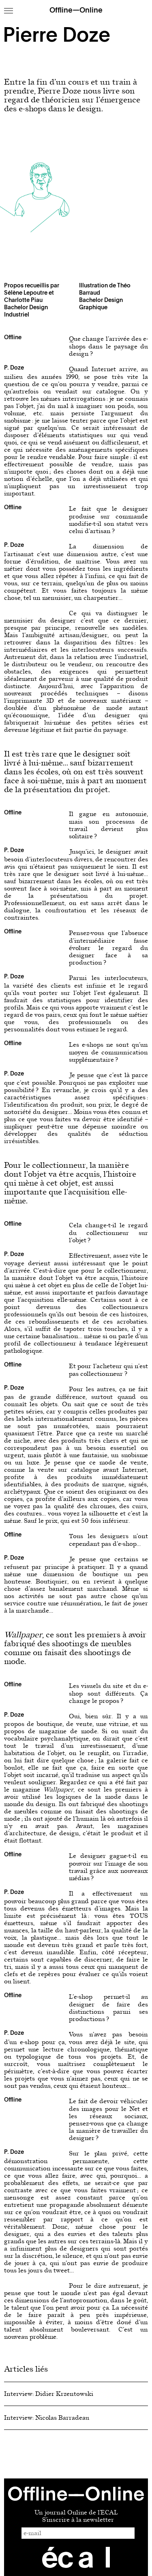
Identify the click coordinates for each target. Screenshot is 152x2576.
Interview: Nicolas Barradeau (46, 2417)
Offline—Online (76, 10)
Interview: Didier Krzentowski (48, 2393)
